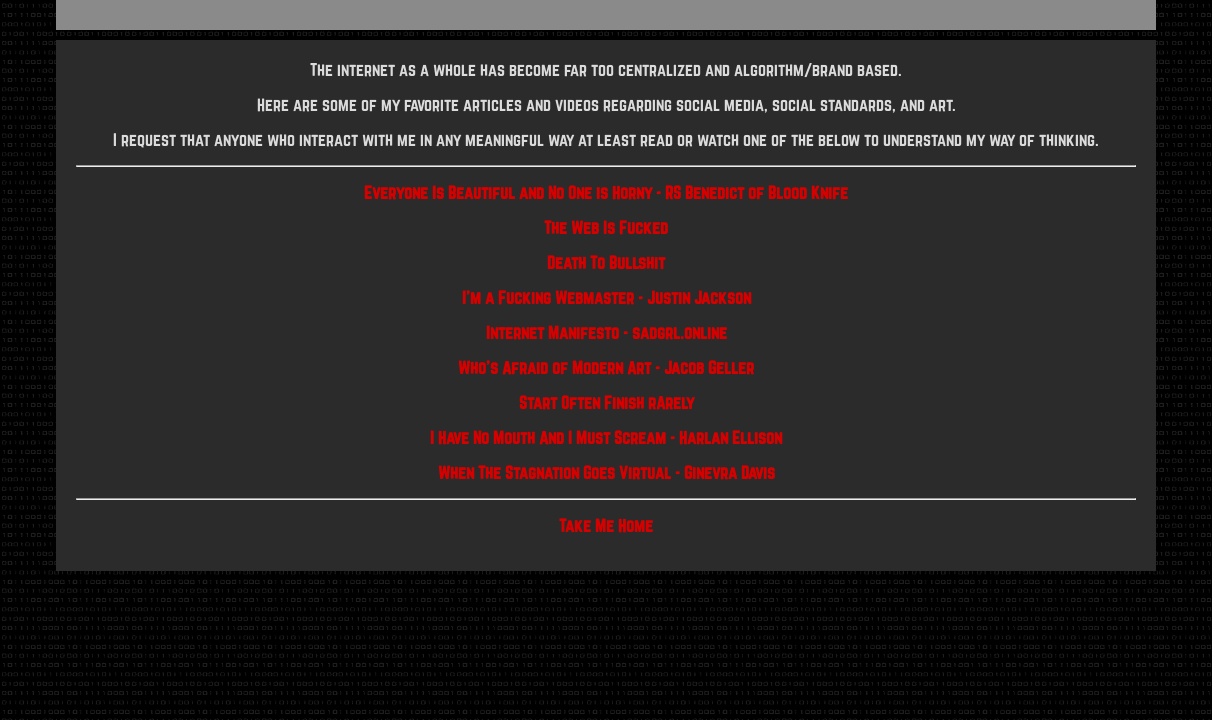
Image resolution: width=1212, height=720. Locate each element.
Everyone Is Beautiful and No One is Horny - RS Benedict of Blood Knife (606, 192)
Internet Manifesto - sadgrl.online (606, 332)
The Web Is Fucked (606, 227)
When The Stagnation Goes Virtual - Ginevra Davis (606, 472)
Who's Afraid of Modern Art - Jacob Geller (606, 367)
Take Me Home (606, 525)
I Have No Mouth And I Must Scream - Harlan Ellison (606, 437)
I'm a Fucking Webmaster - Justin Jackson (606, 297)
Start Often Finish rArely (606, 402)
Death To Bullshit (606, 262)
